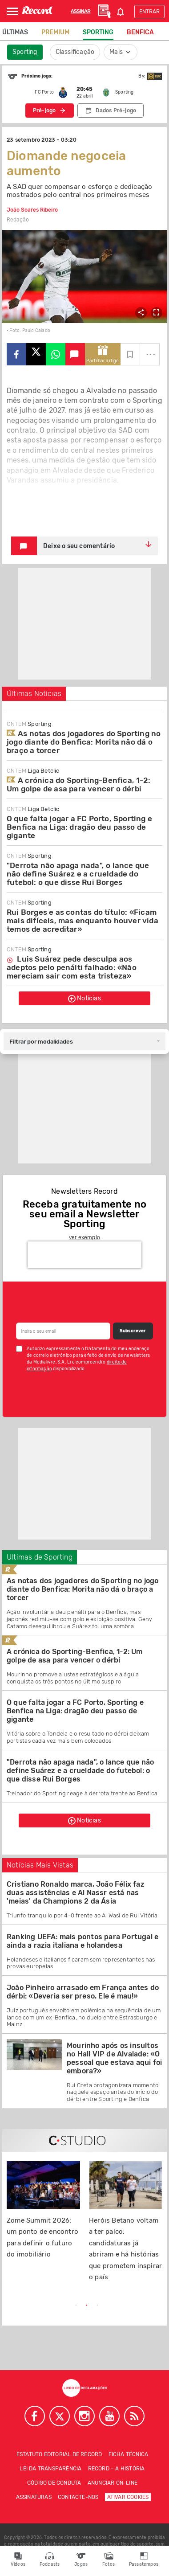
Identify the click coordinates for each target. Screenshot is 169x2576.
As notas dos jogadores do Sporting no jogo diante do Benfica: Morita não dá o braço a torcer (84, 742)
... (151, 351)
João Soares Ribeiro (32, 210)
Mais (120, 52)
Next (136, 2306)
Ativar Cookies (128, 2497)
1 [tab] (76, 2305)
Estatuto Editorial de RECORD (59, 2454)
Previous (32, 2306)
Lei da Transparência (50, 2468)
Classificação (75, 52)
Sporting (98, 32)
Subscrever (133, 1331)
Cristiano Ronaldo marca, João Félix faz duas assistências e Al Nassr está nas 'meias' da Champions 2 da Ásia (76, 1892)
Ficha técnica (129, 2454)
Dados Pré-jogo (116, 110)
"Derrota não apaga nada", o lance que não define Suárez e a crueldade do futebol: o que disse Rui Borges (78, 874)
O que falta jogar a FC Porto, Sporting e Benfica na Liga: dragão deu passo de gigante (79, 827)
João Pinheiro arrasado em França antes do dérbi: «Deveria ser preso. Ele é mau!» (83, 1991)
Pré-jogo (44, 110)
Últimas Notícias (34, 693)
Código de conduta (54, 2483)
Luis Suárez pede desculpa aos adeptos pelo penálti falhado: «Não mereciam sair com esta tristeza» (72, 967)
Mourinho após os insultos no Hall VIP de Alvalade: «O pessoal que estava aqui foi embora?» (114, 2058)
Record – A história (116, 2468)
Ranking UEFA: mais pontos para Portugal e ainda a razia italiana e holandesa (82, 1941)
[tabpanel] (43, 2215)
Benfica (140, 32)
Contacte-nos (78, 2497)
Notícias (84, 998)
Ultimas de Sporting (39, 1557)
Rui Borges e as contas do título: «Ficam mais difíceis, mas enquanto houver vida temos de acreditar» (82, 921)
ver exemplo (84, 1237)
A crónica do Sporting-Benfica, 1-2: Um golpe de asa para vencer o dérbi (78, 784)
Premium (55, 32)
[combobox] (84, 1041)
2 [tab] (86, 2305)
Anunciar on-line (112, 2483)
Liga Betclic (33, 770)
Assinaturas (34, 2497)
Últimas (15, 32)
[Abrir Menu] (12, 11)
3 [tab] (97, 2305)
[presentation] (84, 1254)
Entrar (149, 11)
